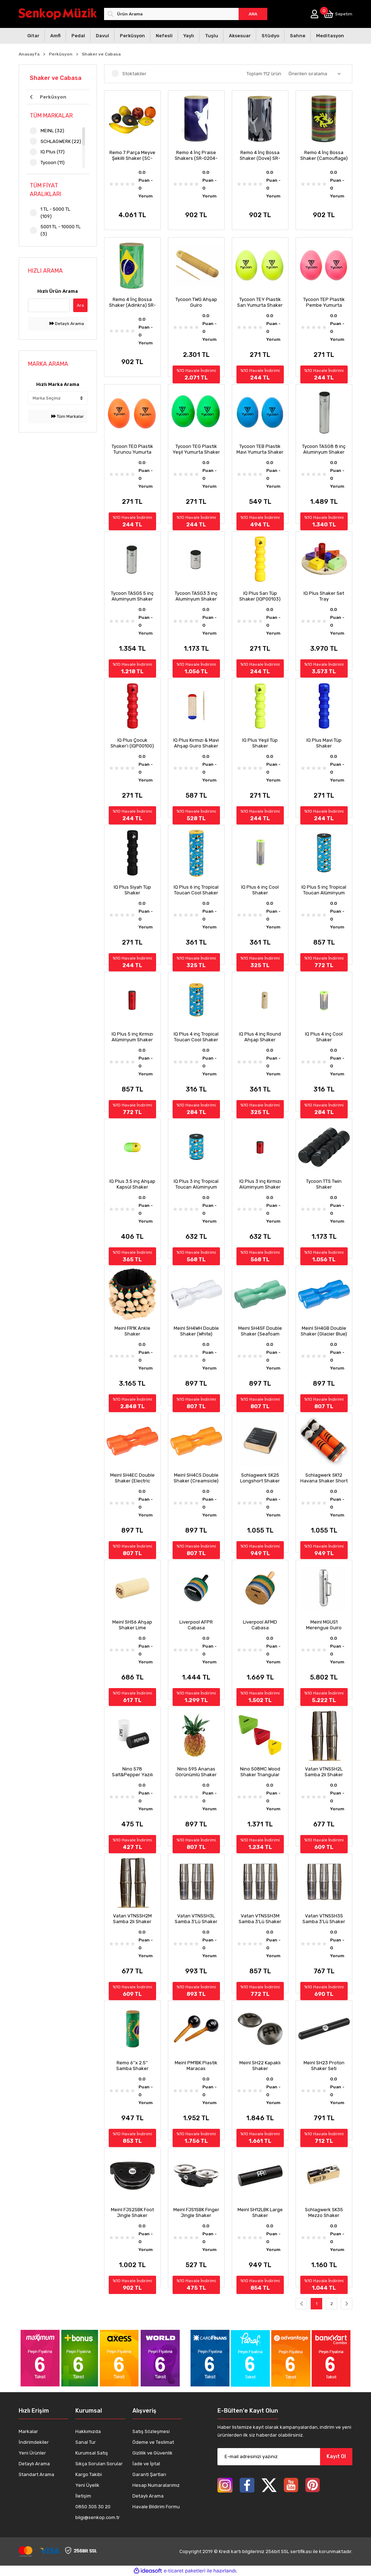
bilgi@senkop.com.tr (97, 2517)
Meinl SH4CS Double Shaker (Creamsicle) (196, 1477)
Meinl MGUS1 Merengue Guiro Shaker (324, 1625)
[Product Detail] (132, 94)
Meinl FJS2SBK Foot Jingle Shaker (132, 2212)
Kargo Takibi (88, 2474)
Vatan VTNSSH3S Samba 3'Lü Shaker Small (323, 1919)
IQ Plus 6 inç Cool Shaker (260, 889)
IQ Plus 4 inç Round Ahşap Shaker (260, 1036)
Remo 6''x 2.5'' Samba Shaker (132, 2065)
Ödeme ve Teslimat (153, 2442)
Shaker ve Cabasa (101, 54)
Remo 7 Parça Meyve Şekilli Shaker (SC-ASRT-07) (132, 155)
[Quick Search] (49, 305)
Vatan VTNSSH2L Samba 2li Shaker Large (324, 1772)
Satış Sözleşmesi (151, 2431)
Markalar (28, 2431)
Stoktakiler (134, 73)
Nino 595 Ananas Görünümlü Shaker (196, 1771)
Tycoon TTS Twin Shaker (324, 1184)
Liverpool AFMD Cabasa (260, 1624)
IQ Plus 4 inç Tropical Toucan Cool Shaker (196, 1036)
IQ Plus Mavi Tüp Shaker (324, 743)
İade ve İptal (146, 2463)
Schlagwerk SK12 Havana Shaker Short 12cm (324, 1478)
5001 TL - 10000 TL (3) (61, 230)
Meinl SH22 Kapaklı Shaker (260, 2065)
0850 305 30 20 (93, 2506)
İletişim (83, 2496)
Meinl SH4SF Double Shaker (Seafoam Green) (260, 1331)
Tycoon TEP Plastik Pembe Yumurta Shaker (324, 302)
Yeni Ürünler (32, 2453)
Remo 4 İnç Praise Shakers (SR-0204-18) (196, 155)
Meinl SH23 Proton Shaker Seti (324, 2065)
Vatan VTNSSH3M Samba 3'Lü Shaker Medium (260, 1919)
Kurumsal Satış (91, 2453)
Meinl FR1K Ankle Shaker (132, 1331)
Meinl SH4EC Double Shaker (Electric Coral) (132, 1478)
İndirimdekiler (34, 2442)
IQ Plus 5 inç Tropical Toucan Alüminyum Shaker (323, 890)
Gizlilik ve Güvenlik (152, 2453)
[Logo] (58, 13)
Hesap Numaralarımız (156, 2485)
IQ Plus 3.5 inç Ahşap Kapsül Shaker (132, 1184)
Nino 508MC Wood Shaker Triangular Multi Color (260, 1772)
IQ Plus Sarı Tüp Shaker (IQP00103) (260, 596)
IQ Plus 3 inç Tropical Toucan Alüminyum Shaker (196, 1184)
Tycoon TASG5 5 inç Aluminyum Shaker (132, 596)
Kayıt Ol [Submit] (336, 2456)
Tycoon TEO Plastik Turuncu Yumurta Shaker (132, 449)
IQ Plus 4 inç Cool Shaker (324, 1036)
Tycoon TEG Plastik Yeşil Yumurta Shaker (196, 449)
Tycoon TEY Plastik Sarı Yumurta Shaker (260, 302)
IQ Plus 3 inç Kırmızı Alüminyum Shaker (260, 1184)
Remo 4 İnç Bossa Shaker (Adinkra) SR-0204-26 (132, 302)
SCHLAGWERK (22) (61, 141)
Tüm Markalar (67, 416)
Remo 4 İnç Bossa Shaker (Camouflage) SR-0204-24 (324, 155)
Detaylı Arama (67, 323)
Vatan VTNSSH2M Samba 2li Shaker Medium (132, 1919)
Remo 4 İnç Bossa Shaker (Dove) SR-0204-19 (260, 155)
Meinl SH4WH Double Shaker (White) (196, 1331)
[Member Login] (314, 14)
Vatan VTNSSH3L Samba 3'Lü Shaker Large (196, 1919)
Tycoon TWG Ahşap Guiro (196, 302)
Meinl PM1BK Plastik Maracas (196, 2065)
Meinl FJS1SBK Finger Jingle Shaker (196, 2212)
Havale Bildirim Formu (156, 2506)
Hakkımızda (88, 2431)
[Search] (185, 14)
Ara (80, 305)
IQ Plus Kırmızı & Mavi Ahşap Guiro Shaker (196, 743)
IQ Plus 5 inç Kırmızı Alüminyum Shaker (132, 1036)
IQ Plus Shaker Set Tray (324, 596)
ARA (253, 13)
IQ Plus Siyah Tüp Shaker (132, 889)
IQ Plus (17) (53, 151)
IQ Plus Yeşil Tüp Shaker (260, 743)
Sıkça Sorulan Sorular (99, 2463)
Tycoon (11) (53, 162)
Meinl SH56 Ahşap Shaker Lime (132, 1624)
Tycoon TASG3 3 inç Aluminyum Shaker (196, 596)
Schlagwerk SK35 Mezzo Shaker (324, 2212)
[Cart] (338, 14)
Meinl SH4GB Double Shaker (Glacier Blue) (324, 1331)
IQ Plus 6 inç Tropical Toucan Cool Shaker (196, 889)
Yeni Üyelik (87, 2485)
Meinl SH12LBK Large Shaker (260, 2212)
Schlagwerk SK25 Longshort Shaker (260, 1477)
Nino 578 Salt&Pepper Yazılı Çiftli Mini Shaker (132, 1772)
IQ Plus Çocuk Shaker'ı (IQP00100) (132, 743)
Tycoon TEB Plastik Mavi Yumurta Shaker (259, 449)
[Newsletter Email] (284, 2456)
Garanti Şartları (149, 2474)
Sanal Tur (85, 2442)
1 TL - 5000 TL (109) (55, 212)
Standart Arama (36, 2474)
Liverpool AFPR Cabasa (196, 1624)
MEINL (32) (52, 130)
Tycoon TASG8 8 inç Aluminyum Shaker (324, 449)
